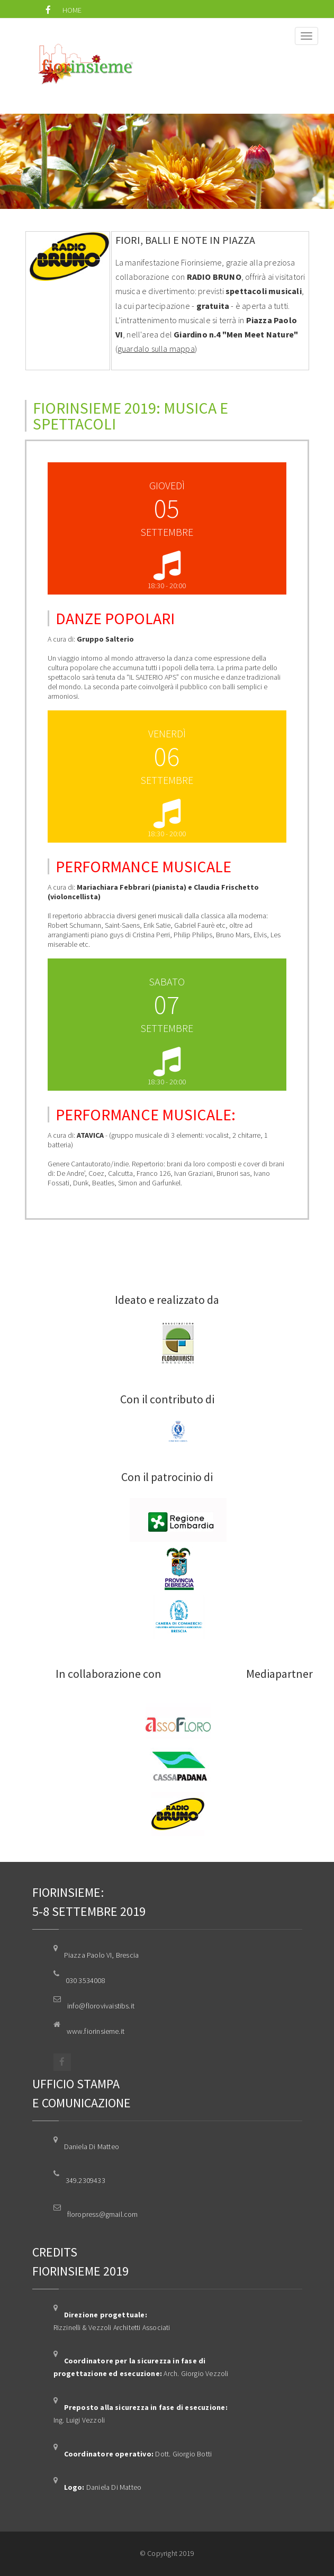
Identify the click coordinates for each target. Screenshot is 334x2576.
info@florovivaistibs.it (101, 2006)
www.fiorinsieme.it (96, 2031)
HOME (72, 10)
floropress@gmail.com (102, 2214)
